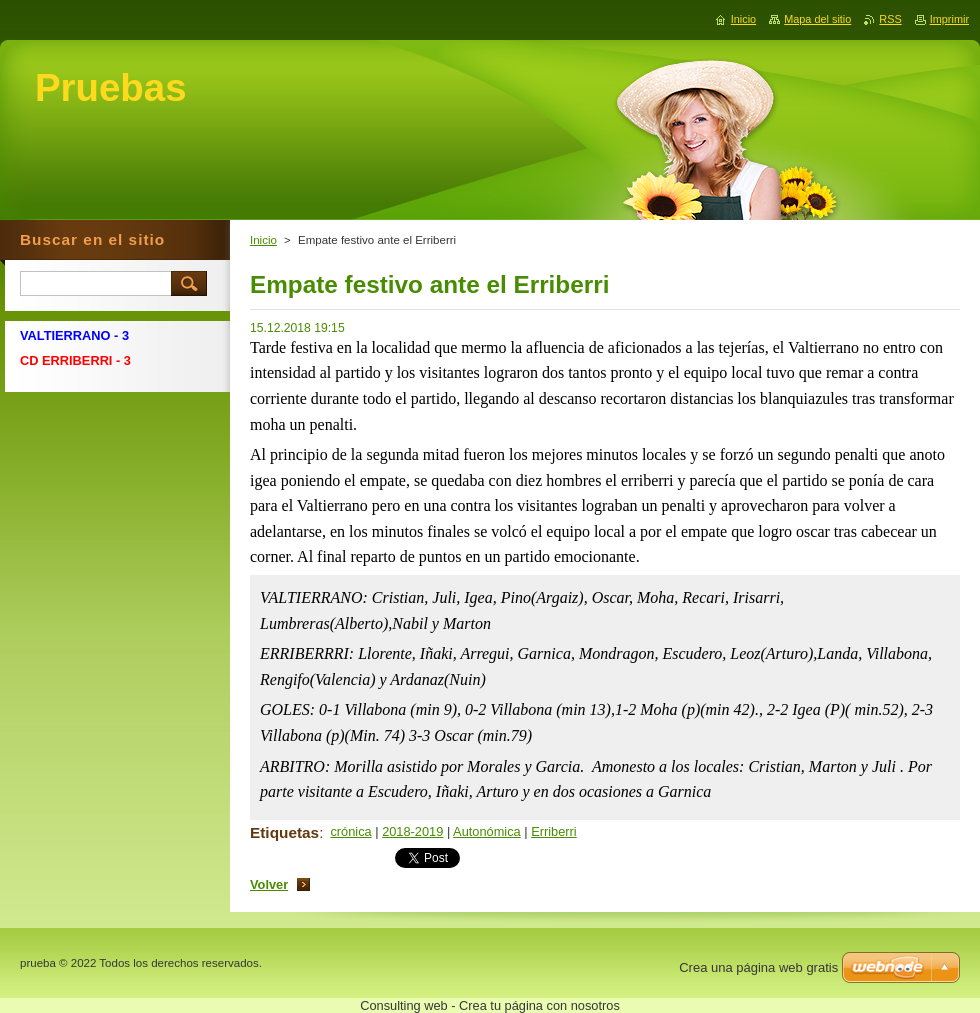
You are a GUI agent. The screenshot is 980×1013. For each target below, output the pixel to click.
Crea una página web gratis (758, 967)
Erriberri (554, 831)
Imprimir (949, 19)
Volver (269, 884)
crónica (350, 831)
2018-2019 (412, 831)
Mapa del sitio (817, 19)
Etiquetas (284, 832)
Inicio (263, 240)
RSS (890, 19)
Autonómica (487, 831)
